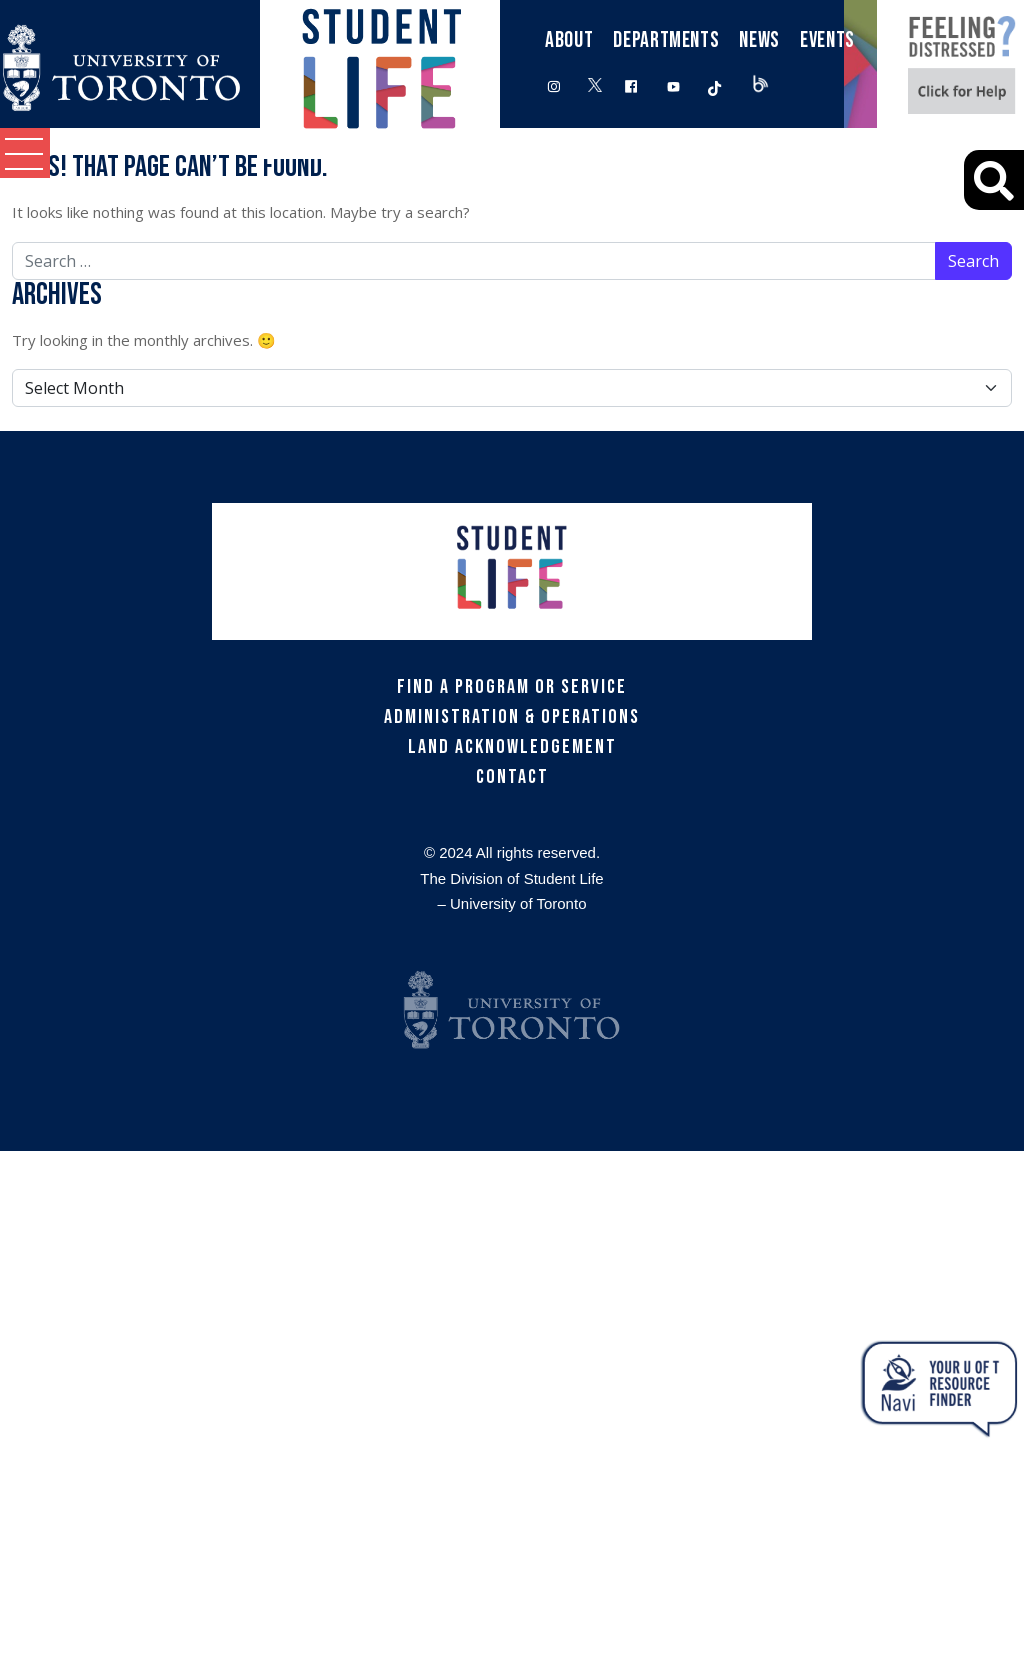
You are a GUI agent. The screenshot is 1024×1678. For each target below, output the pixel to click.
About (569, 40)
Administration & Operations (512, 717)
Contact (512, 777)
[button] (25, 153)
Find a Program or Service (512, 687)
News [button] (759, 40)
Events (827, 40)
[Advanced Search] (994, 180)
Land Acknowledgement (512, 747)
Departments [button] (666, 40)
